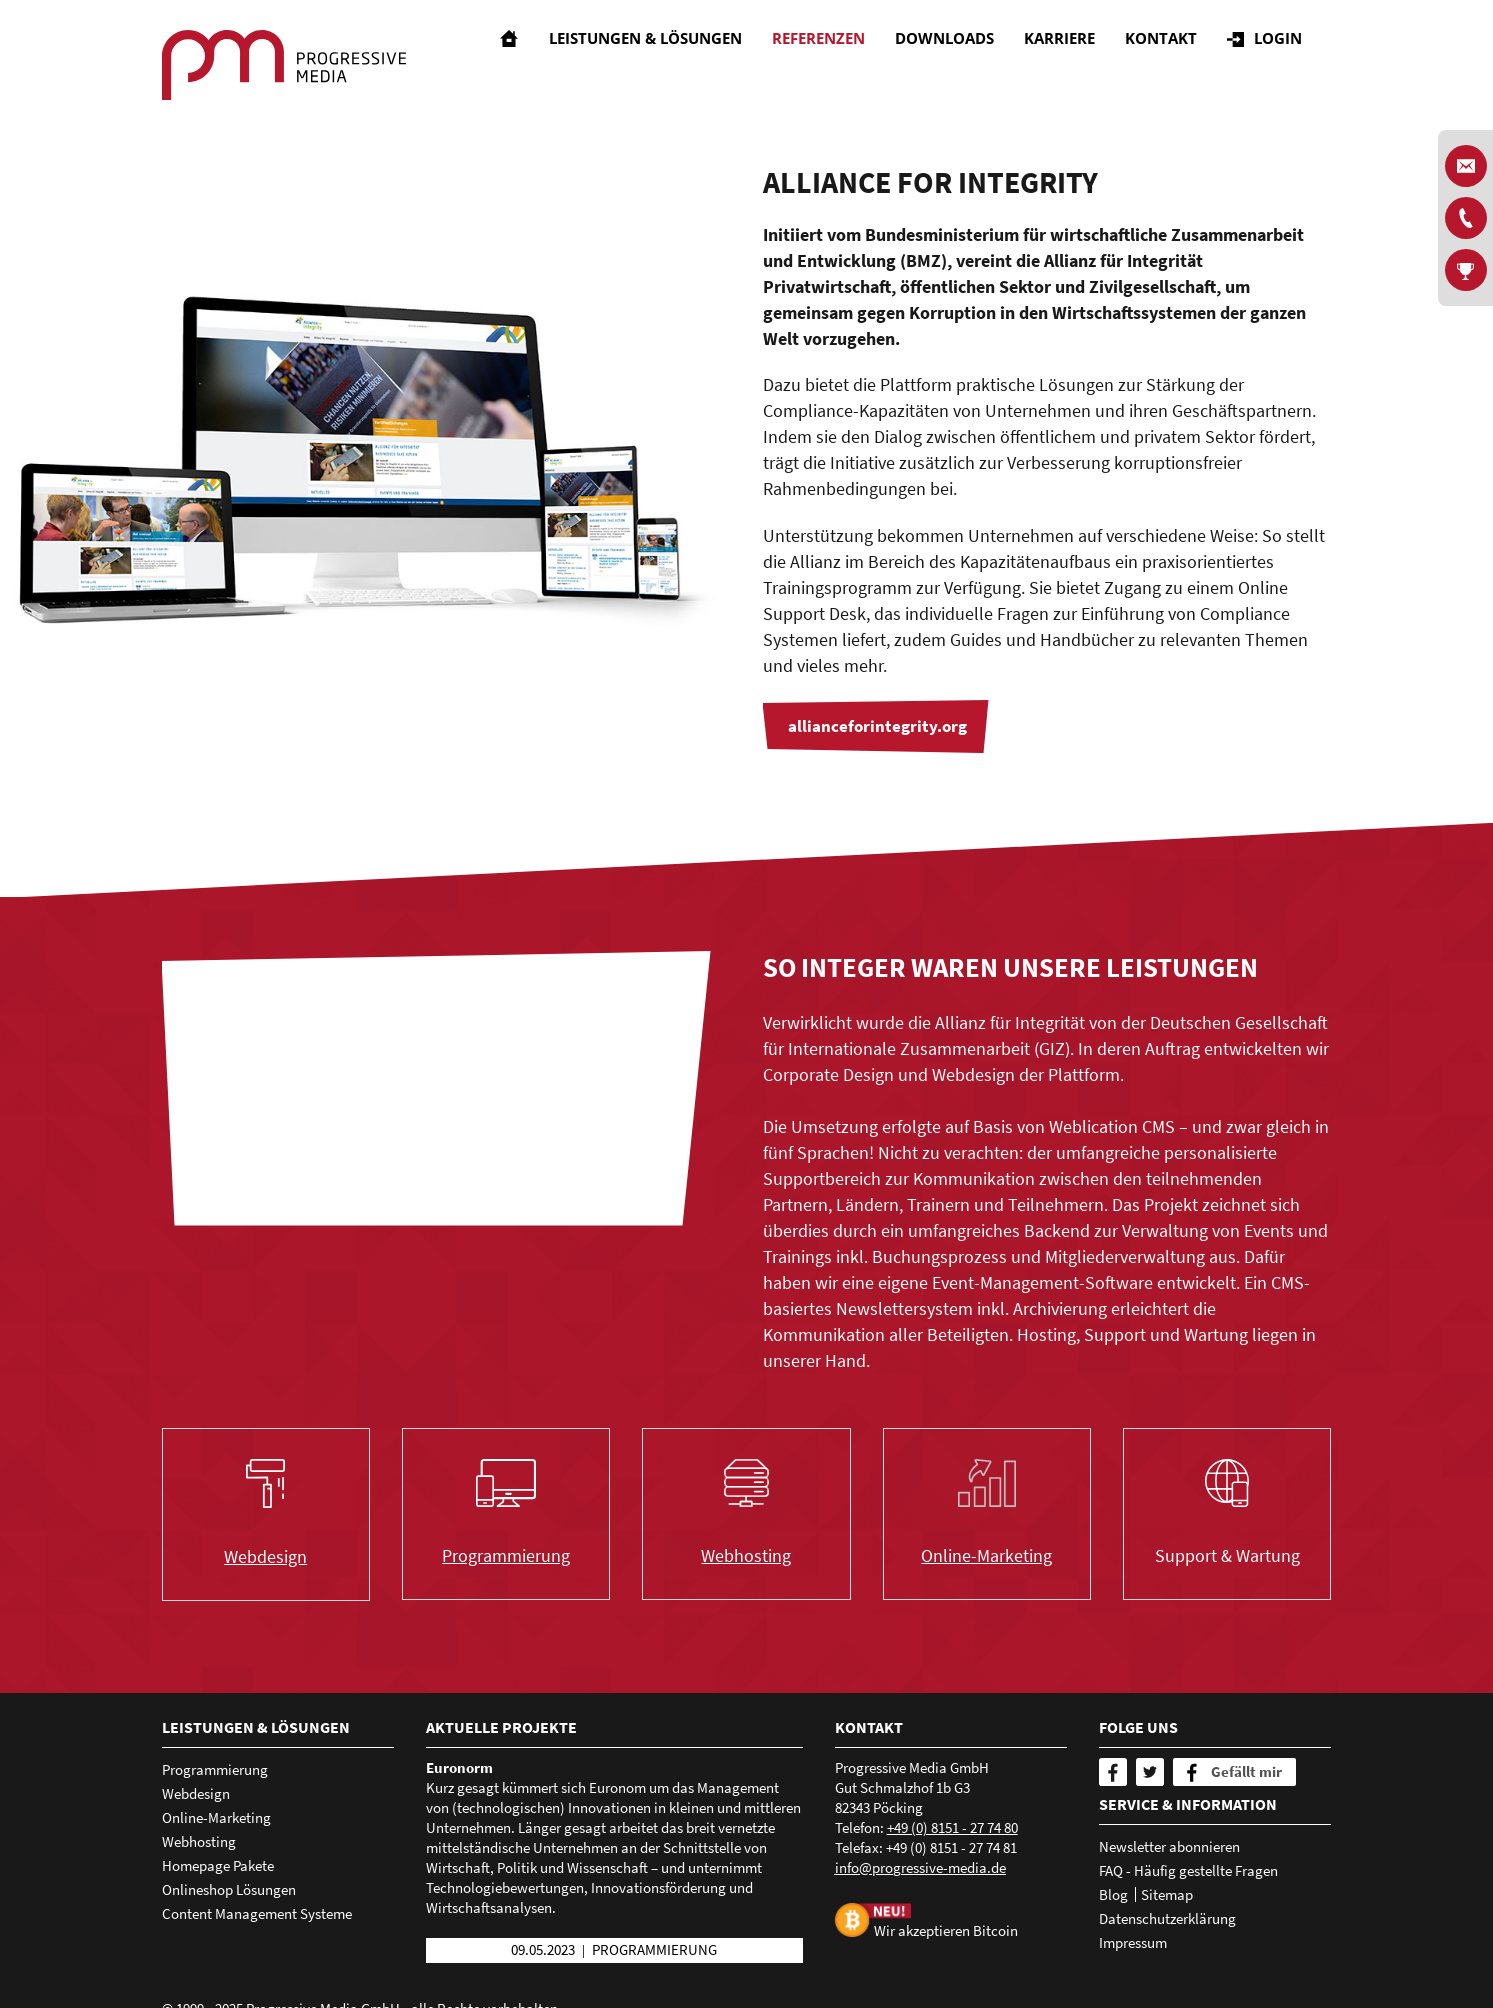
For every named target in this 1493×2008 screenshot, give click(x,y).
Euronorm (459, 1767)
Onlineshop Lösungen (229, 1889)
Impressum (1133, 1942)
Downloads (959, 55)
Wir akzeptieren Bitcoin (946, 1930)
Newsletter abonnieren (1169, 1846)
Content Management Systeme (257, 1913)
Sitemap (1167, 1894)
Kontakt (1176, 55)
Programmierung (506, 1555)
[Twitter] (1150, 1772)
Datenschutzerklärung (1167, 1918)
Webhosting (746, 1555)
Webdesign (265, 1556)
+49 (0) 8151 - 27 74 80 (952, 1827)
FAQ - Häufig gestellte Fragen (1188, 1870)
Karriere (1074, 55)
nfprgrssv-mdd (920, 1867)
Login (1293, 55)
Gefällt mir (1246, 1771)
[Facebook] (1113, 1772)
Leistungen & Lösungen (660, 55)
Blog (1113, 1894)
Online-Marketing (986, 1555)
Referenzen (833, 55)
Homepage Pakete (218, 1865)
